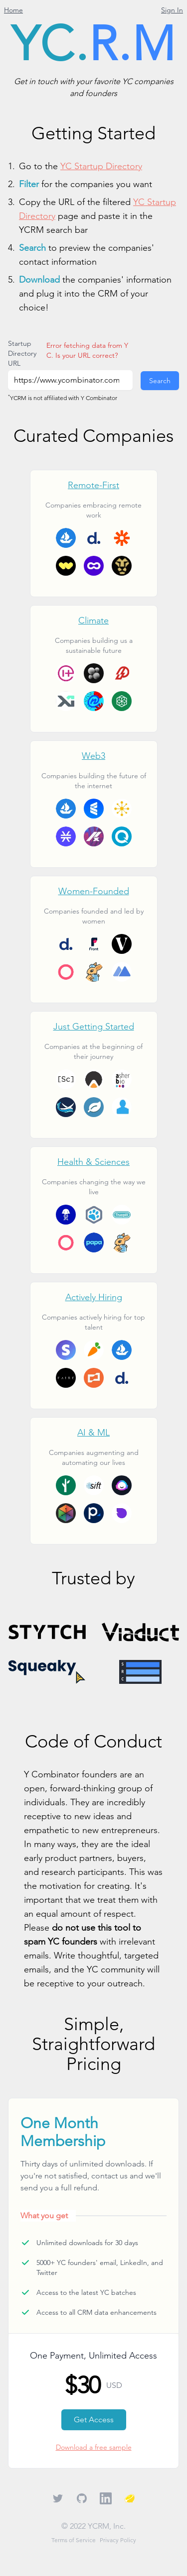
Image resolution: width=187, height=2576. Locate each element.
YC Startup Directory (101, 166)
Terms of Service (73, 2540)
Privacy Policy (118, 2540)
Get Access (94, 2419)
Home (13, 9)
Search (160, 380)
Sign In (172, 9)
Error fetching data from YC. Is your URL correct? (87, 350)
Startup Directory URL (22, 353)
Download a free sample (94, 2447)
